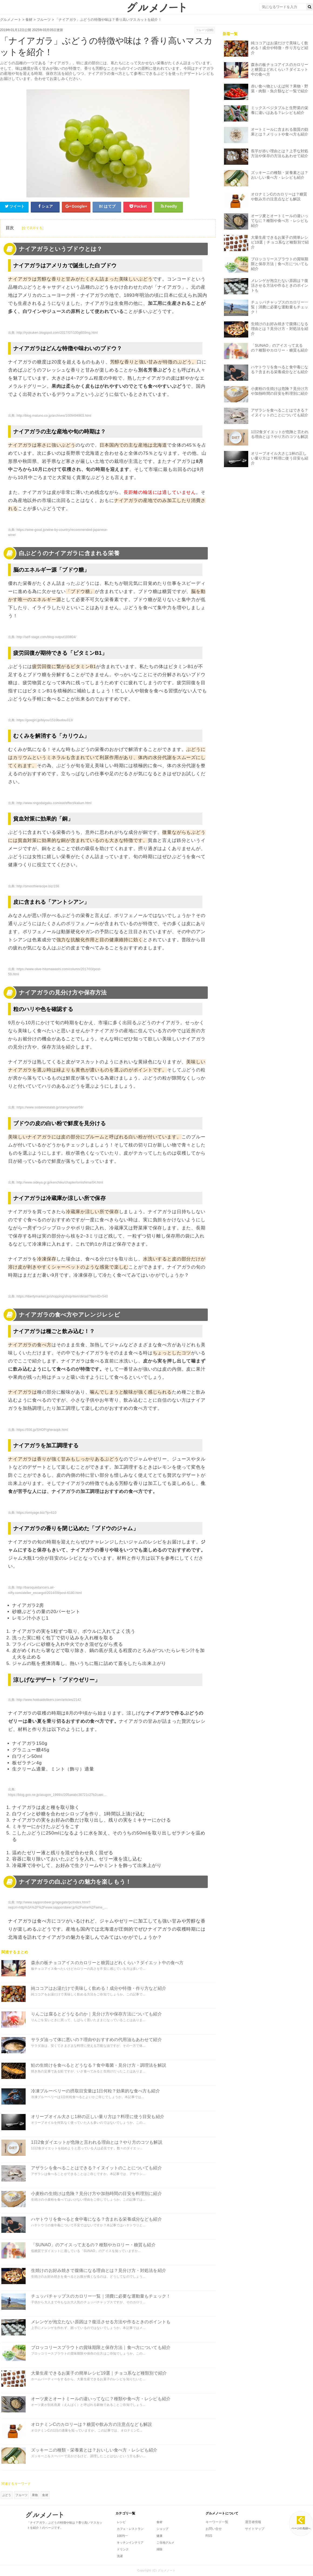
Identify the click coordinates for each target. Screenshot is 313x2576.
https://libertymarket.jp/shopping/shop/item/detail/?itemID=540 (62, 1296)
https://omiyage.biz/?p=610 (36, 1513)
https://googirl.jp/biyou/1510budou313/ (44, 720)
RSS (209, 2536)
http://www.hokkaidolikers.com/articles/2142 (48, 1700)
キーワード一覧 (217, 2522)
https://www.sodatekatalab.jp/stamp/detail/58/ (49, 1107)
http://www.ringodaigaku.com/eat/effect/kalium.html (53, 803)
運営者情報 (253, 2522)
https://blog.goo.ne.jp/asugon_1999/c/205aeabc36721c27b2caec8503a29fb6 (64, 1795)
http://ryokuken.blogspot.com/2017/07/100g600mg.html (57, 333)
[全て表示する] (32, 228)
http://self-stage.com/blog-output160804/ (46, 637)
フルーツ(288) (204, 30)
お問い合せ (214, 2529)
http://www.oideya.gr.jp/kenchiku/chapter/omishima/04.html (59, 1182)
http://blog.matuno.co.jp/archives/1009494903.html (53, 415)
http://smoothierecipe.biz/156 (37, 886)
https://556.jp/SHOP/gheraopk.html (42, 1430)
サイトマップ (254, 2529)
